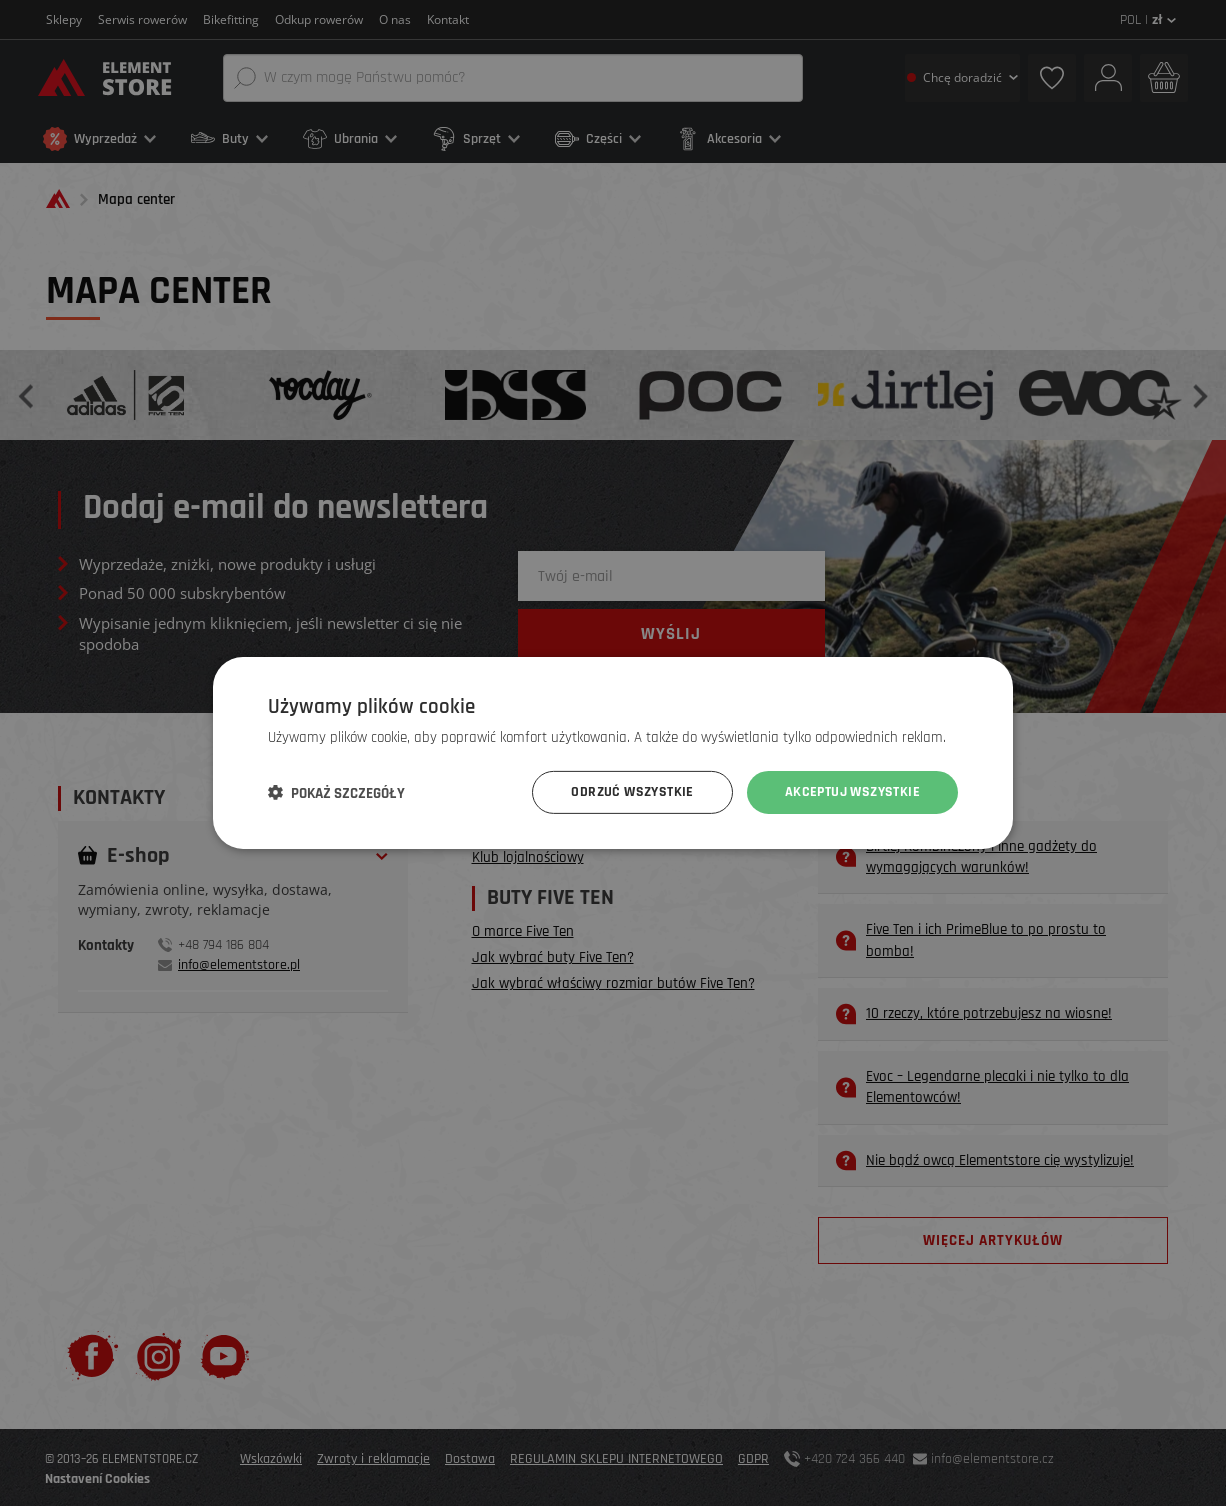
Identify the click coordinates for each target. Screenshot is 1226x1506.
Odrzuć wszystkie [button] (632, 792)
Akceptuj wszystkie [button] (852, 792)
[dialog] (613, 753)
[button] (336, 793)
